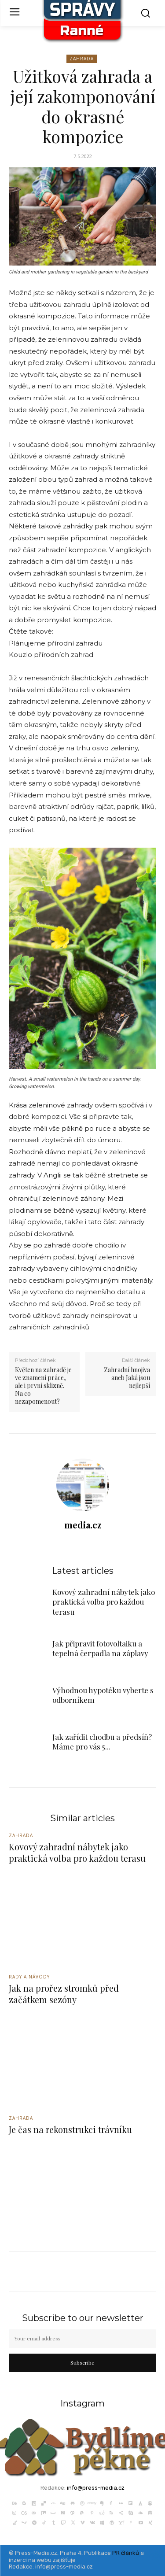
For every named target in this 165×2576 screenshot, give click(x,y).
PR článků (125, 2553)
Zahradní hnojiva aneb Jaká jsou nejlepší (127, 1378)
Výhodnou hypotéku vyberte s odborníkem (103, 1695)
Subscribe (82, 2362)
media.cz (82, 1525)
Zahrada (81, 59)
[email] (82, 2338)
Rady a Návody (29, 1976)
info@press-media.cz (96, 2487)
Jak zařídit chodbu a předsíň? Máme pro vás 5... (102, 1741)
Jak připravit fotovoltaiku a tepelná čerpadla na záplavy (100, 1648)
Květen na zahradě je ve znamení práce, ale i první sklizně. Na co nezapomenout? (43, 1386)
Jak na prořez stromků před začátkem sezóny (64, 1993)
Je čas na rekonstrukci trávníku (70, 2129)
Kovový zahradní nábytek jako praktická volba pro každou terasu (103, 1601)
